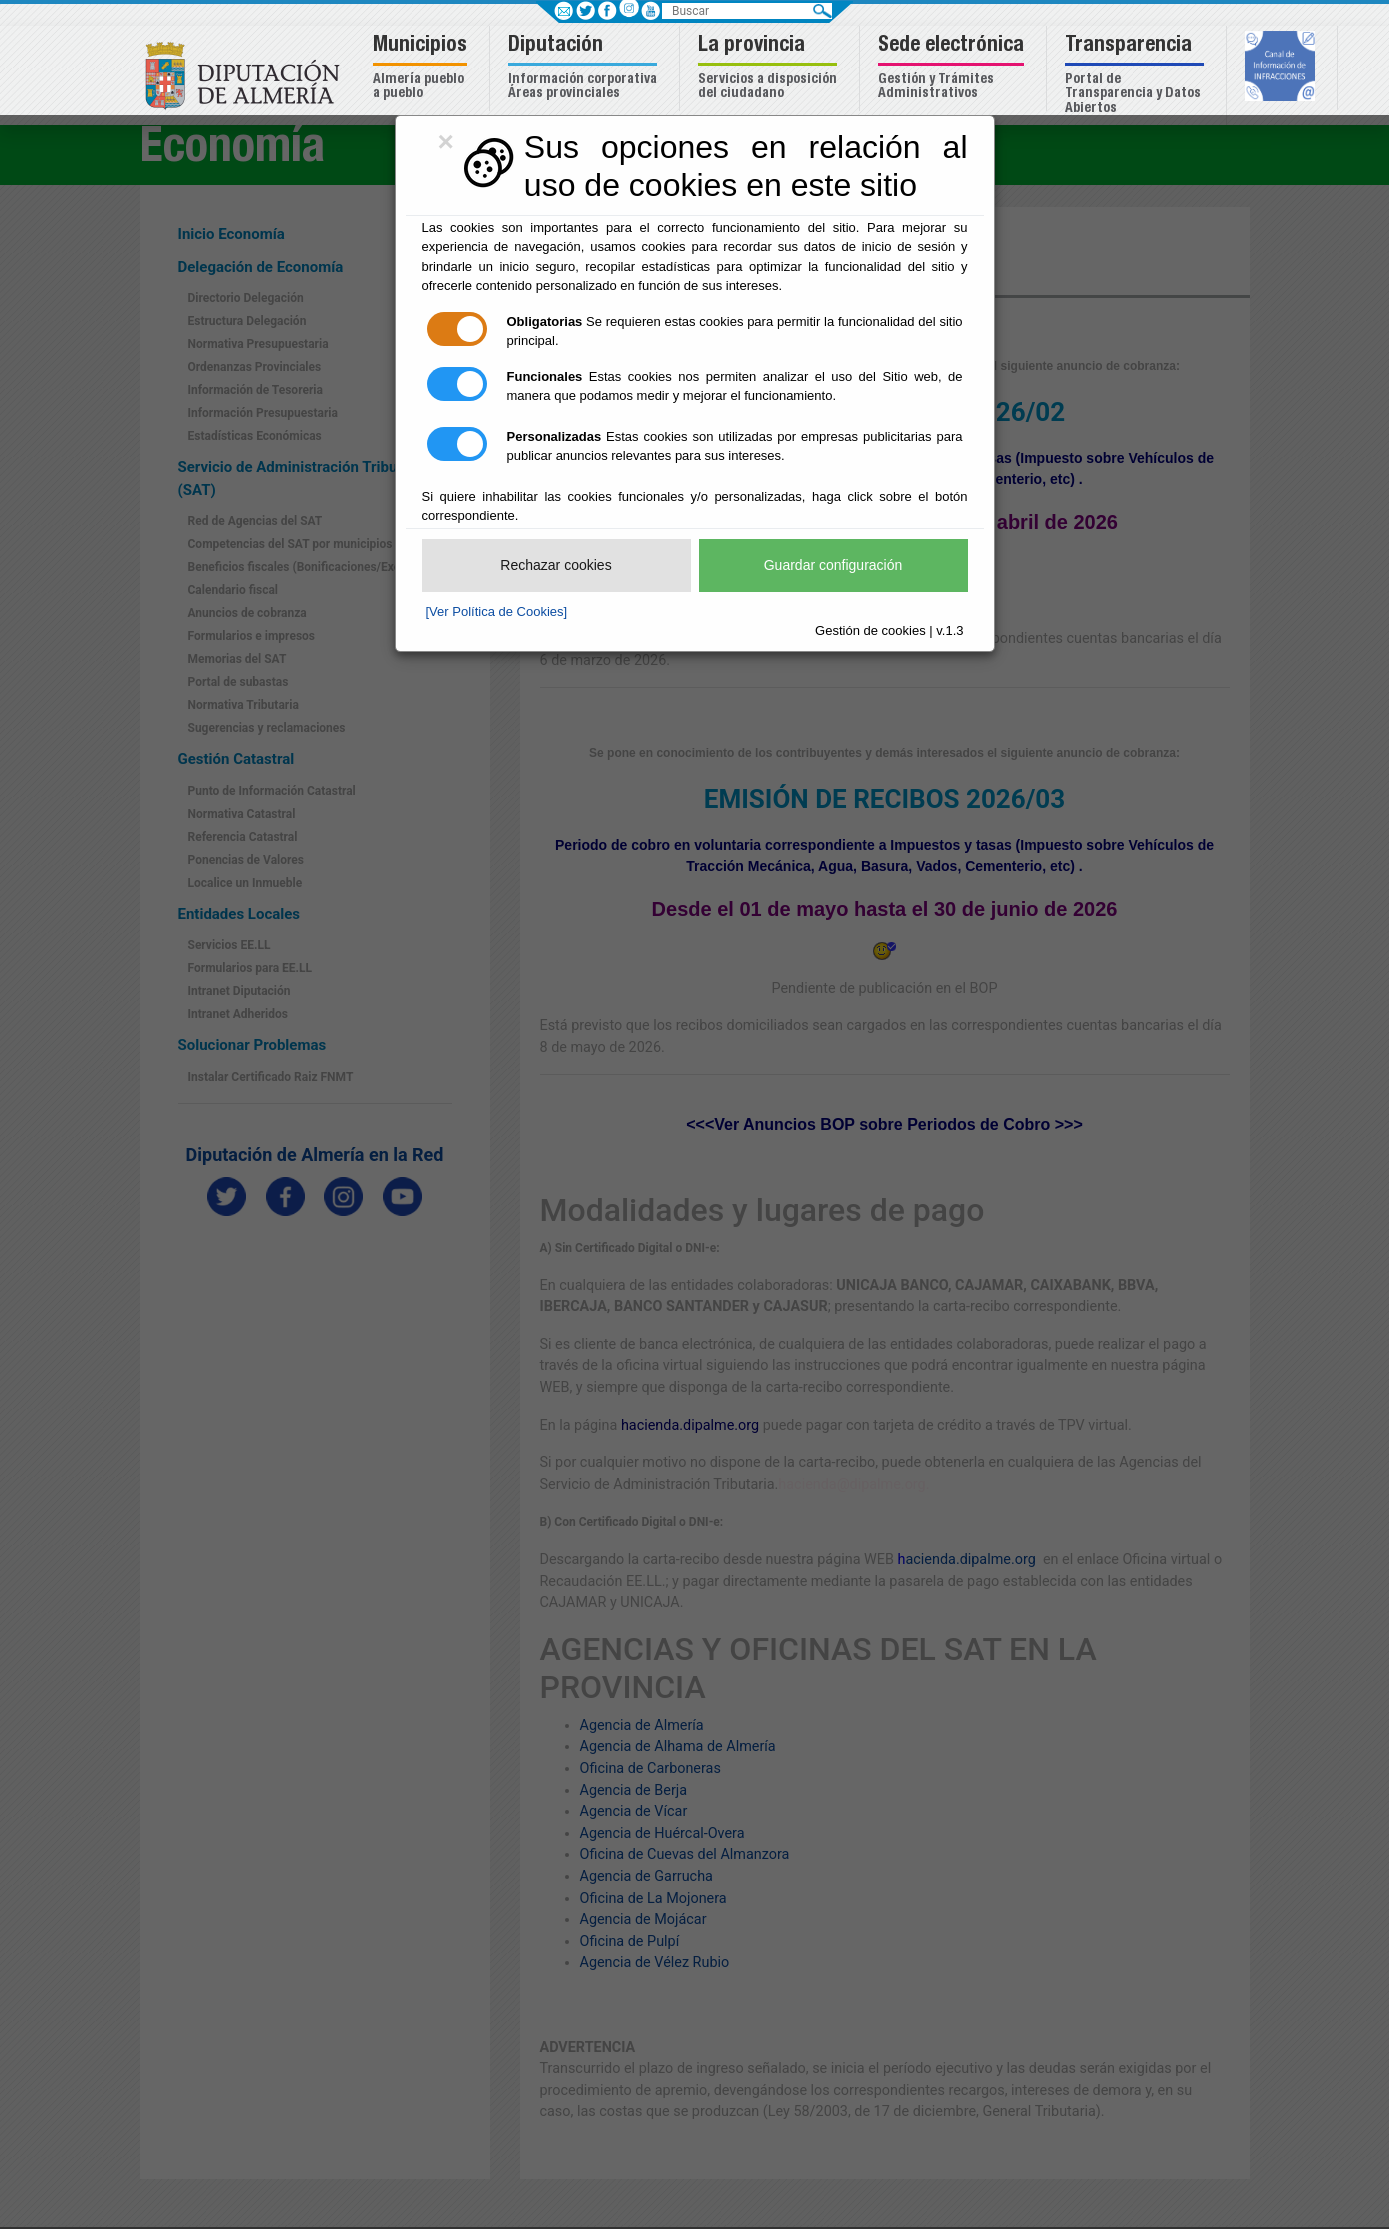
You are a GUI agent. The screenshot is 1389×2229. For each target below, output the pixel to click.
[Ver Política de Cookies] (497, 611)
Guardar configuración (833, 565)
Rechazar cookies (555, 565)
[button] (422, 68)
